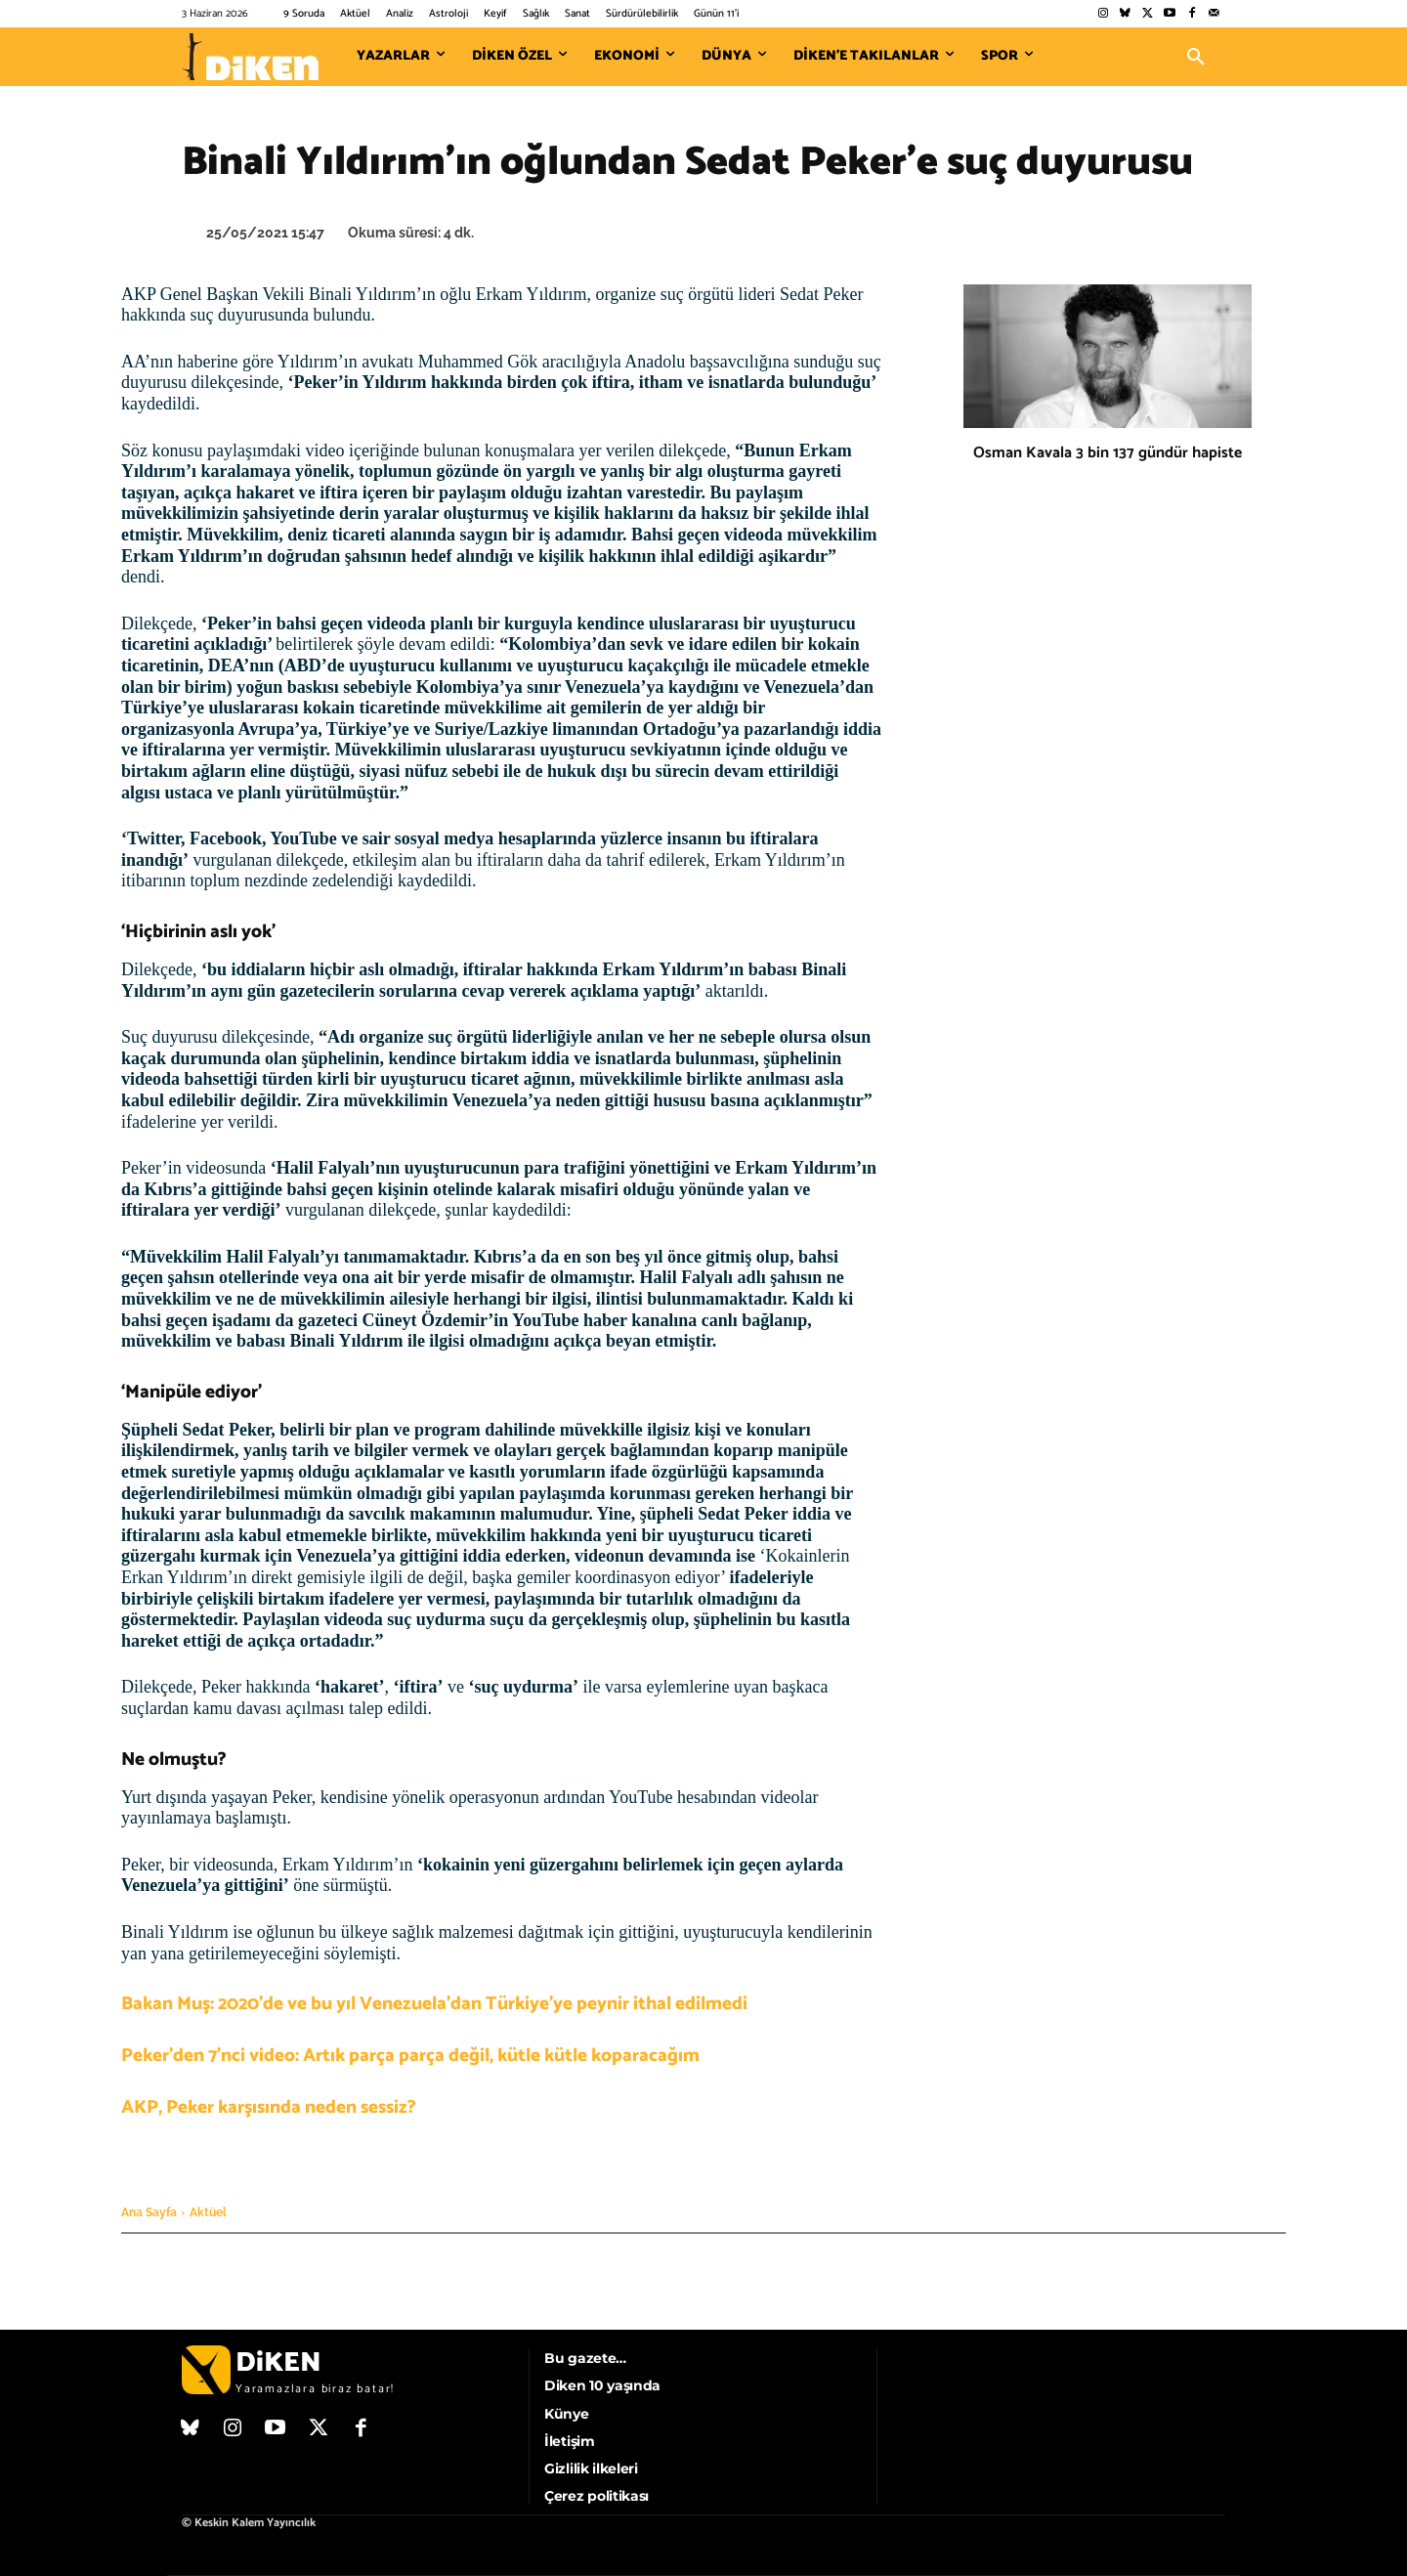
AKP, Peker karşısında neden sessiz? (268, 2107)
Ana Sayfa (149, 2212)
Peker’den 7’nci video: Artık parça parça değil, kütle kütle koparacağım (410, 2055)
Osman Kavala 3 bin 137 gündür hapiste (1107, 453)
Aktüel (208, 2212)
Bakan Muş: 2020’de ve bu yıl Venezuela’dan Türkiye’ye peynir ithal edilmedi (434, 2004)
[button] (1196, 56)
